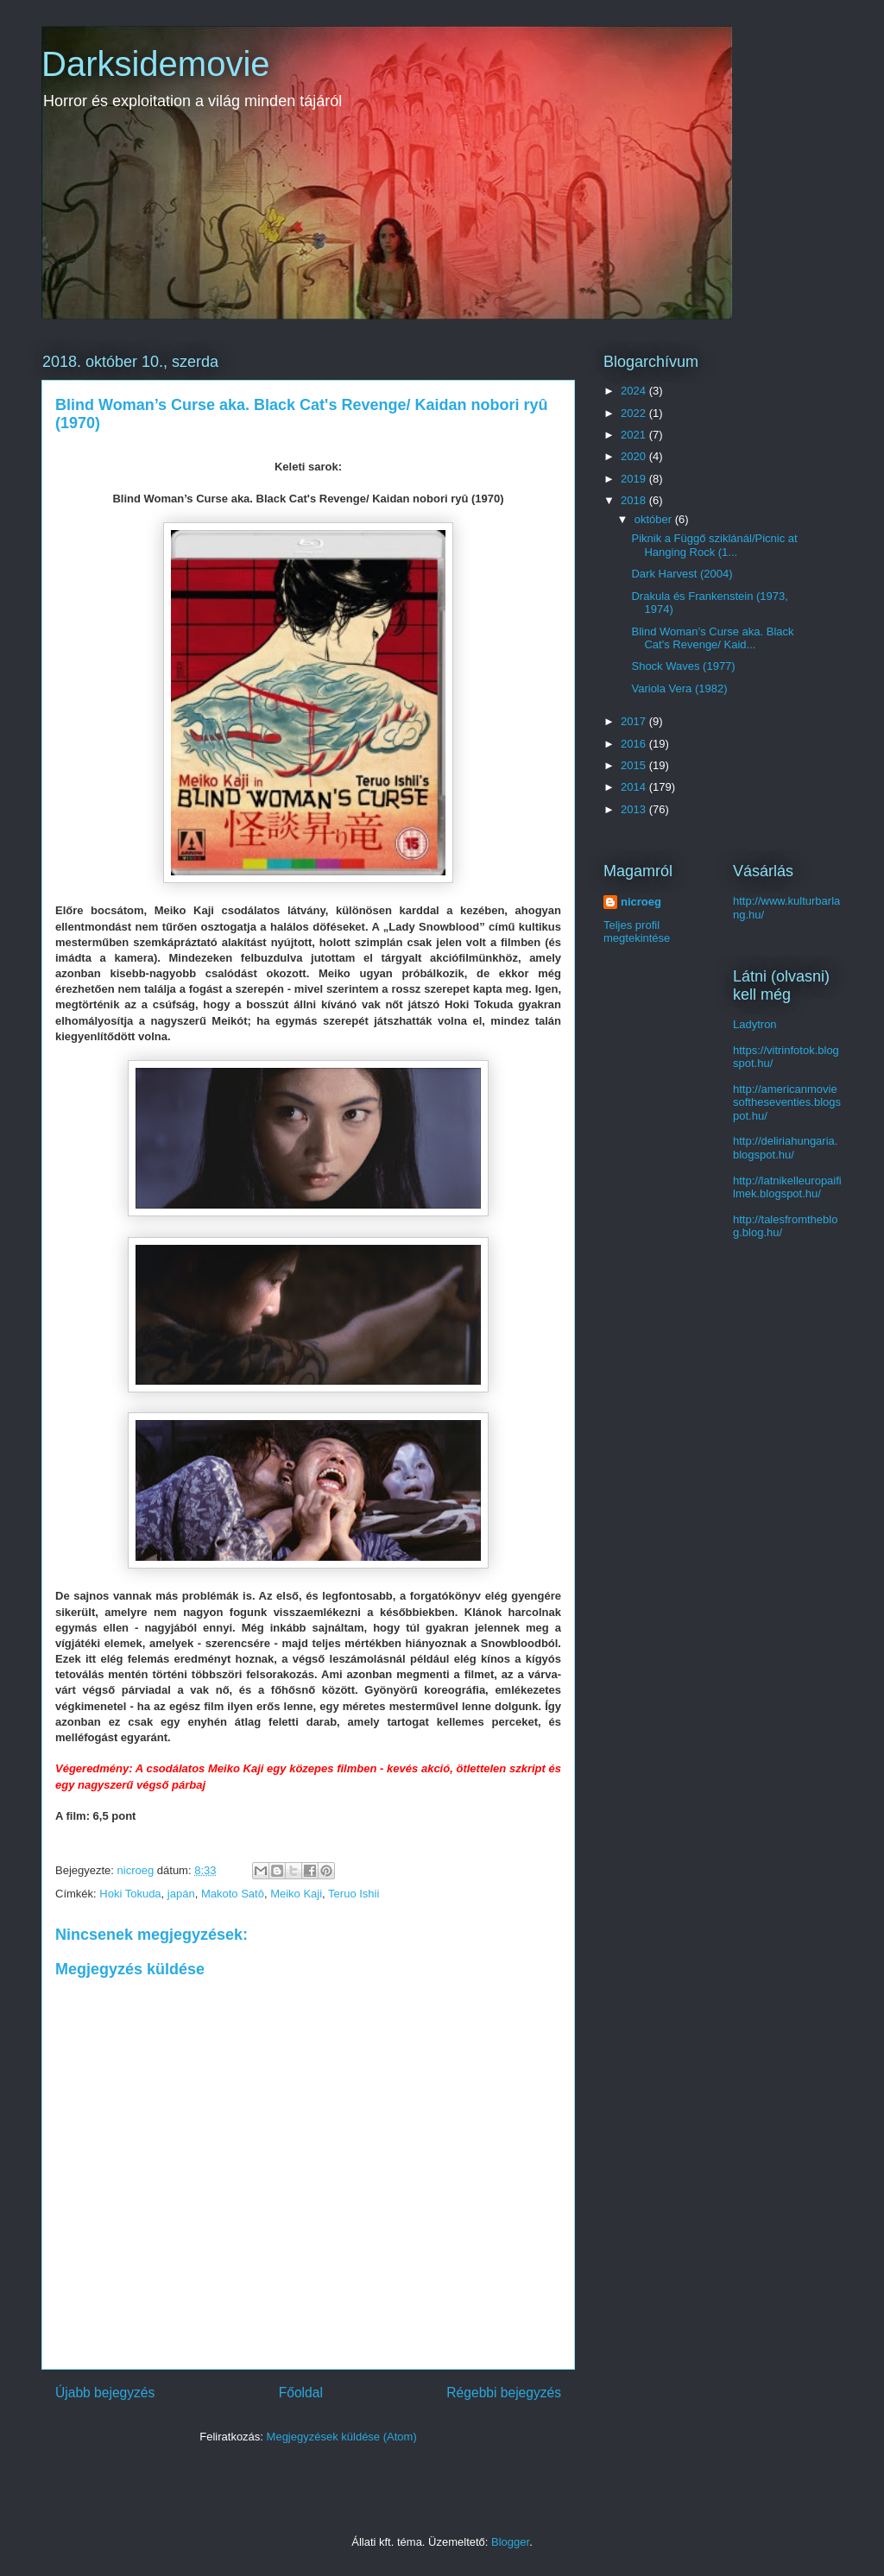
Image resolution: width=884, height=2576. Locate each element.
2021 (635, 434)
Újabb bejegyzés (105, 2392)
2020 (635, 456)
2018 (635, 500)
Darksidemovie (155, 64)
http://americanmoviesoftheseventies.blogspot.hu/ (787, 1102)
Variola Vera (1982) (679, 688)
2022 (635, 413)
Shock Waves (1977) (683, 666)
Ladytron (755, 1024)
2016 (635, 743)
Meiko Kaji (296, 1893)
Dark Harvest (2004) (681, 573)
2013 (635, 809)
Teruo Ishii (353, 1893)
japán (181, 1893)
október (655, 519)
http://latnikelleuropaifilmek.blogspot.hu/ (787, 1187)
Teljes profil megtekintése (636, 931)
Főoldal (301, 2392)
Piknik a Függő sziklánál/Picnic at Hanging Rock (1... (714, 545)
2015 (635, 765)
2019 (635, 478)
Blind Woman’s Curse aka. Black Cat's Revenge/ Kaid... (712, 638)
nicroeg (641, 901)
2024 (635, 390)
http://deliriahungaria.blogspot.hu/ (785, 1147)
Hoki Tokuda (130, 1893)
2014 (635, 786)
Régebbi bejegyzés (503, 2392)
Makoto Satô (232, 1893)
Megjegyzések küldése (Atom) (342, 2436)
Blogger (510, 2541)
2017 (635, 721)
